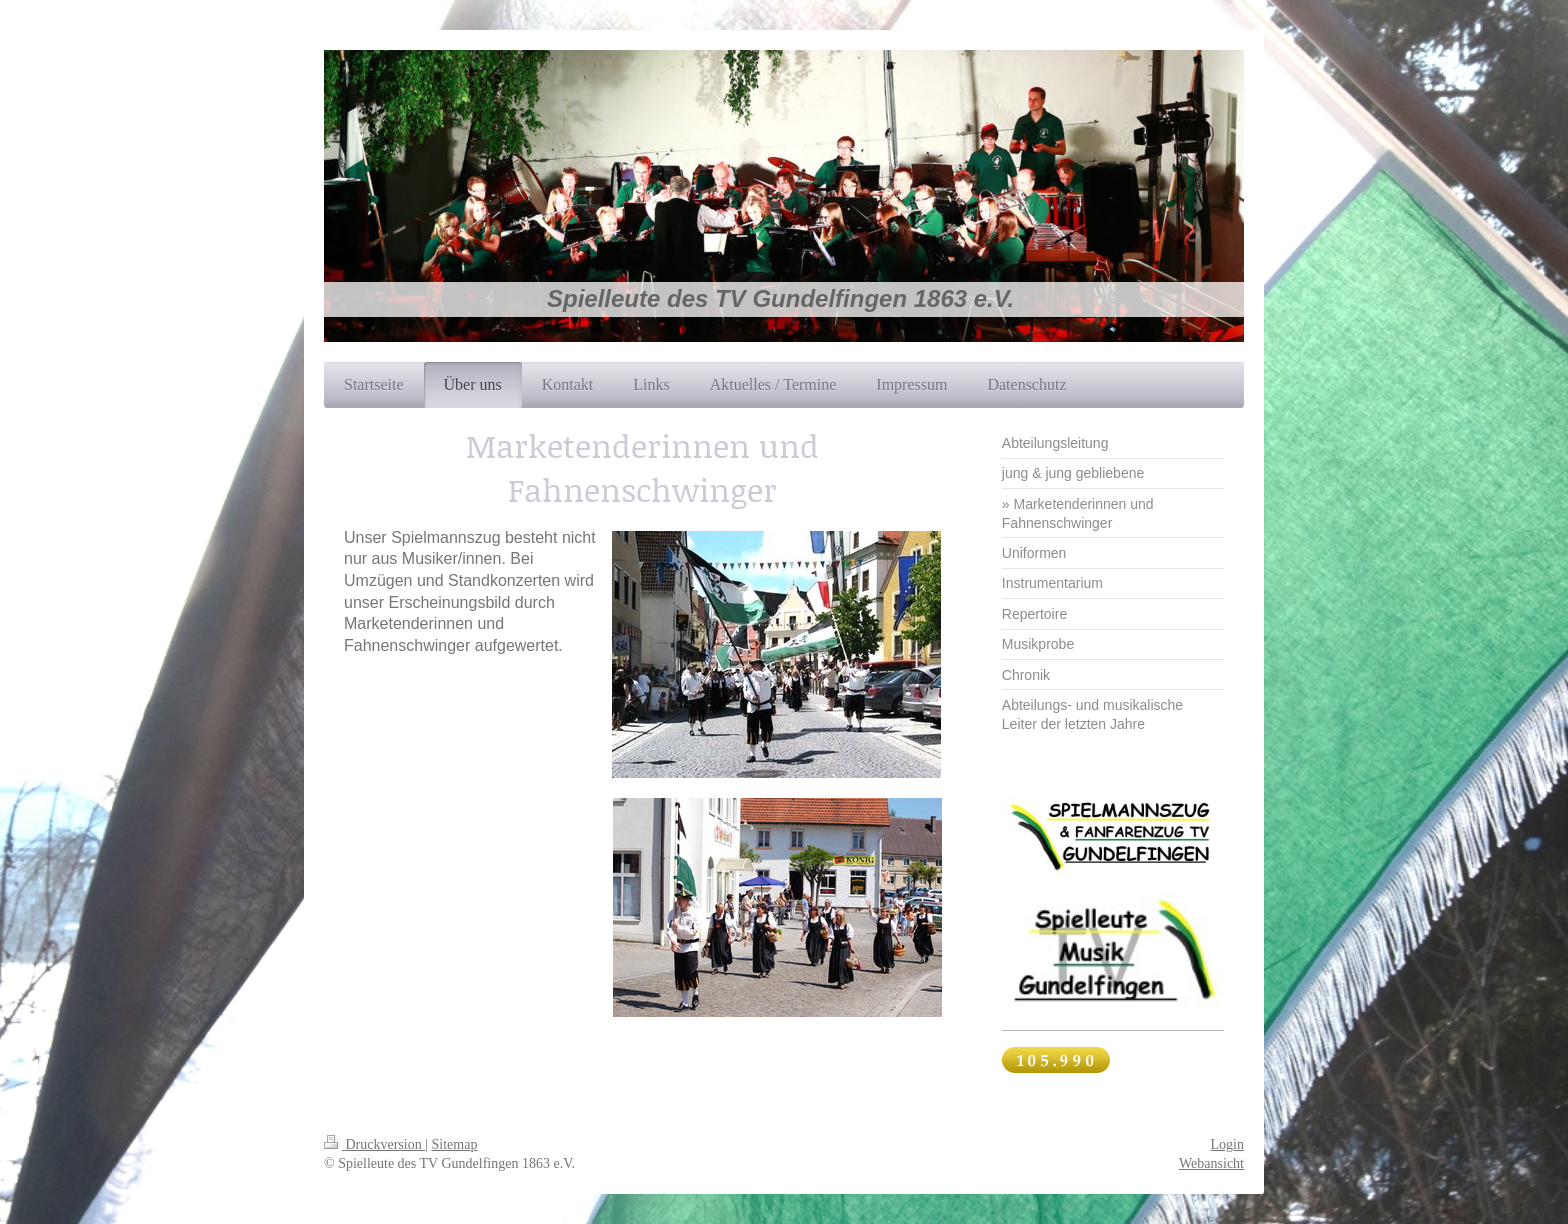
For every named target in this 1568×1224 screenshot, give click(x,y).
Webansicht (1211, 1163)
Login (1227, 1144)
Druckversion (374, 1144)
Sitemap (455, 1144)
